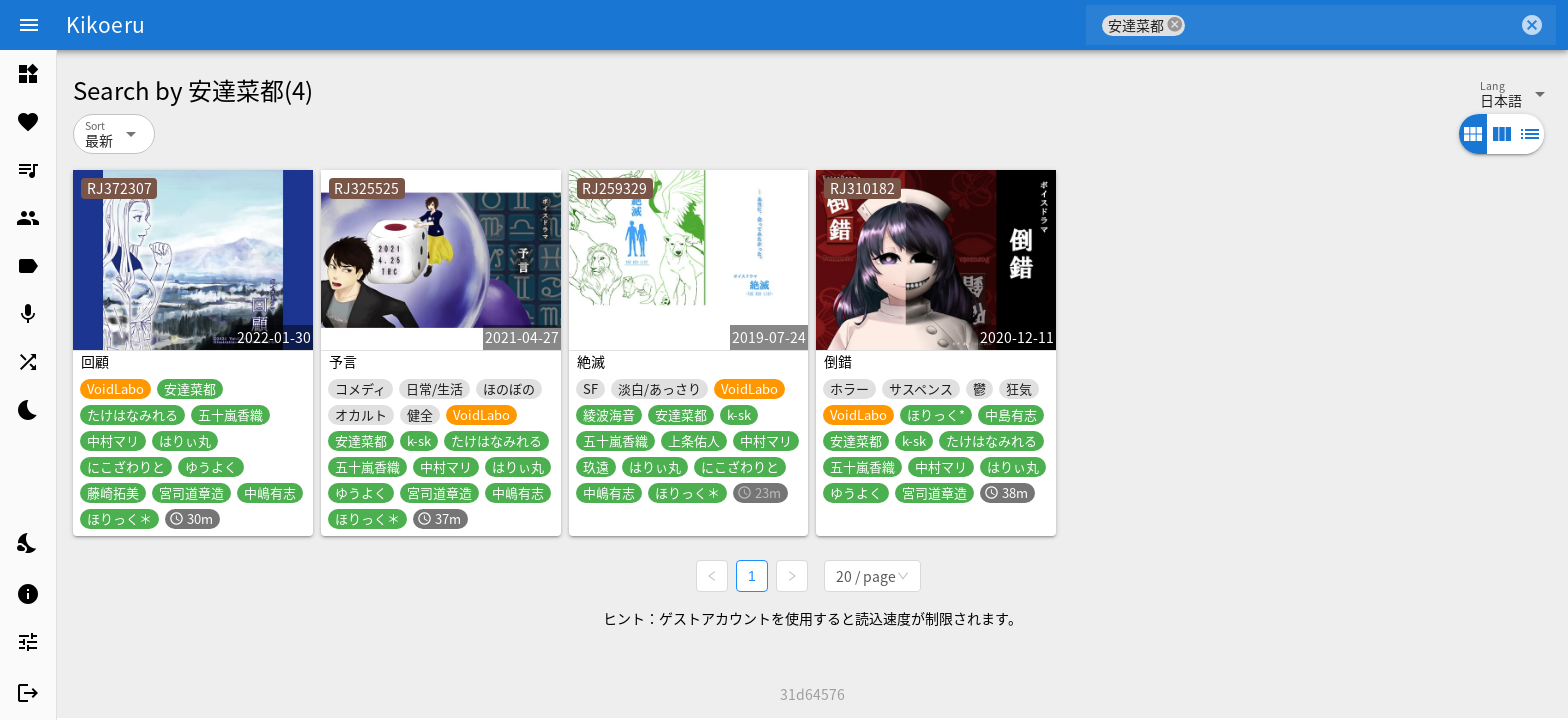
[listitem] (28, 74)
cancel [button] (1175, 24)
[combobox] (1351, 25)
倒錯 (838, 361)
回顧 (95, 361)
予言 (343, 361)
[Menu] (29, 25)
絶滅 (591, 361)
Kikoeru (105, 24)
